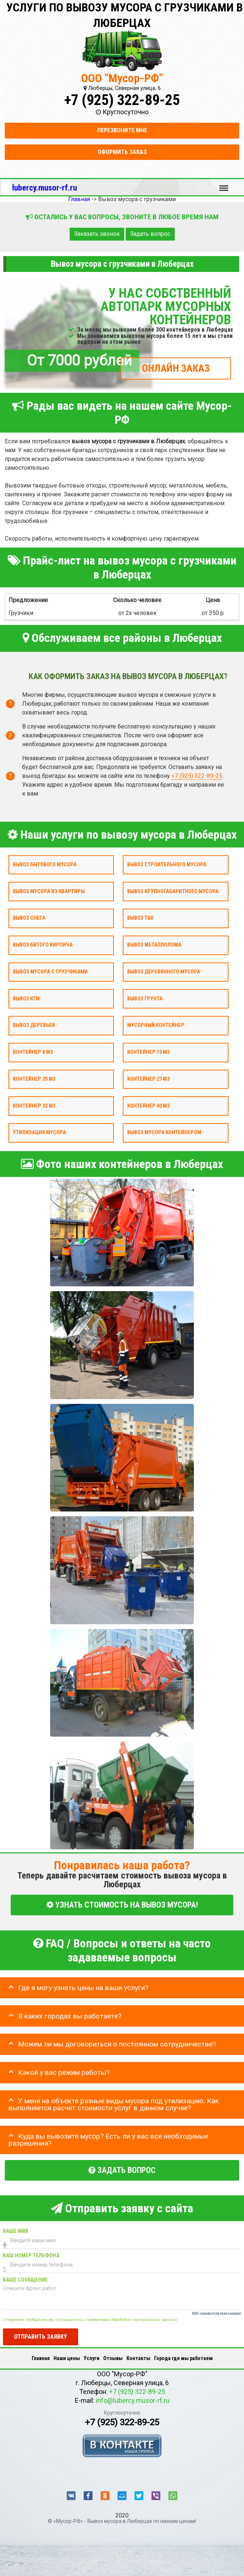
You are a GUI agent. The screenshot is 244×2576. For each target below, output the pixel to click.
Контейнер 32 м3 (34, 1106)
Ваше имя (15, 2231)
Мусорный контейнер (155, 1026)
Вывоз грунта (145, 999)
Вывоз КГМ (26, 999)
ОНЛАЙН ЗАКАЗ (176, 368)
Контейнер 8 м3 (33, 1052)
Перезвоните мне (122, 130)
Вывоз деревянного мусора (163, 972)
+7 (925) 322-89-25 (122, 100)
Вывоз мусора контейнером (164, 1133)
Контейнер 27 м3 (148, 1079)
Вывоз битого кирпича (43, 945)
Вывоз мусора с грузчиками (50, 972)
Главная (41, 2358)
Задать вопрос (150, 233)
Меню (224, 184)
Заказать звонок (97, 233)
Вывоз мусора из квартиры (49, 891)
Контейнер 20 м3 (34, 1079)
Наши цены (66, 2358)
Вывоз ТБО (140, 918)
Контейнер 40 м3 (148, 1106)
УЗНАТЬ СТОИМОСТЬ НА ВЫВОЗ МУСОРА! (122, 1904)
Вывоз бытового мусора (45, 864)
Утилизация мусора (39, 1133)
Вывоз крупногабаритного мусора (173, 891)
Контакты (138, 2358)
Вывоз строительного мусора (166, 864)
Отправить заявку (40, 2336)
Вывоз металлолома (154, 945)
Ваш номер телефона (31, 2255)
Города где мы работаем (183, 2358)
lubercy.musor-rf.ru (44, 187)
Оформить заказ (122, 151)
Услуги (92, 2358)
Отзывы (113, 2358)
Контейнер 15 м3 (148, 1052)
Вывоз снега (29, 918)
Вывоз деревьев (34, 1026)
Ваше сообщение (25, 2280)
